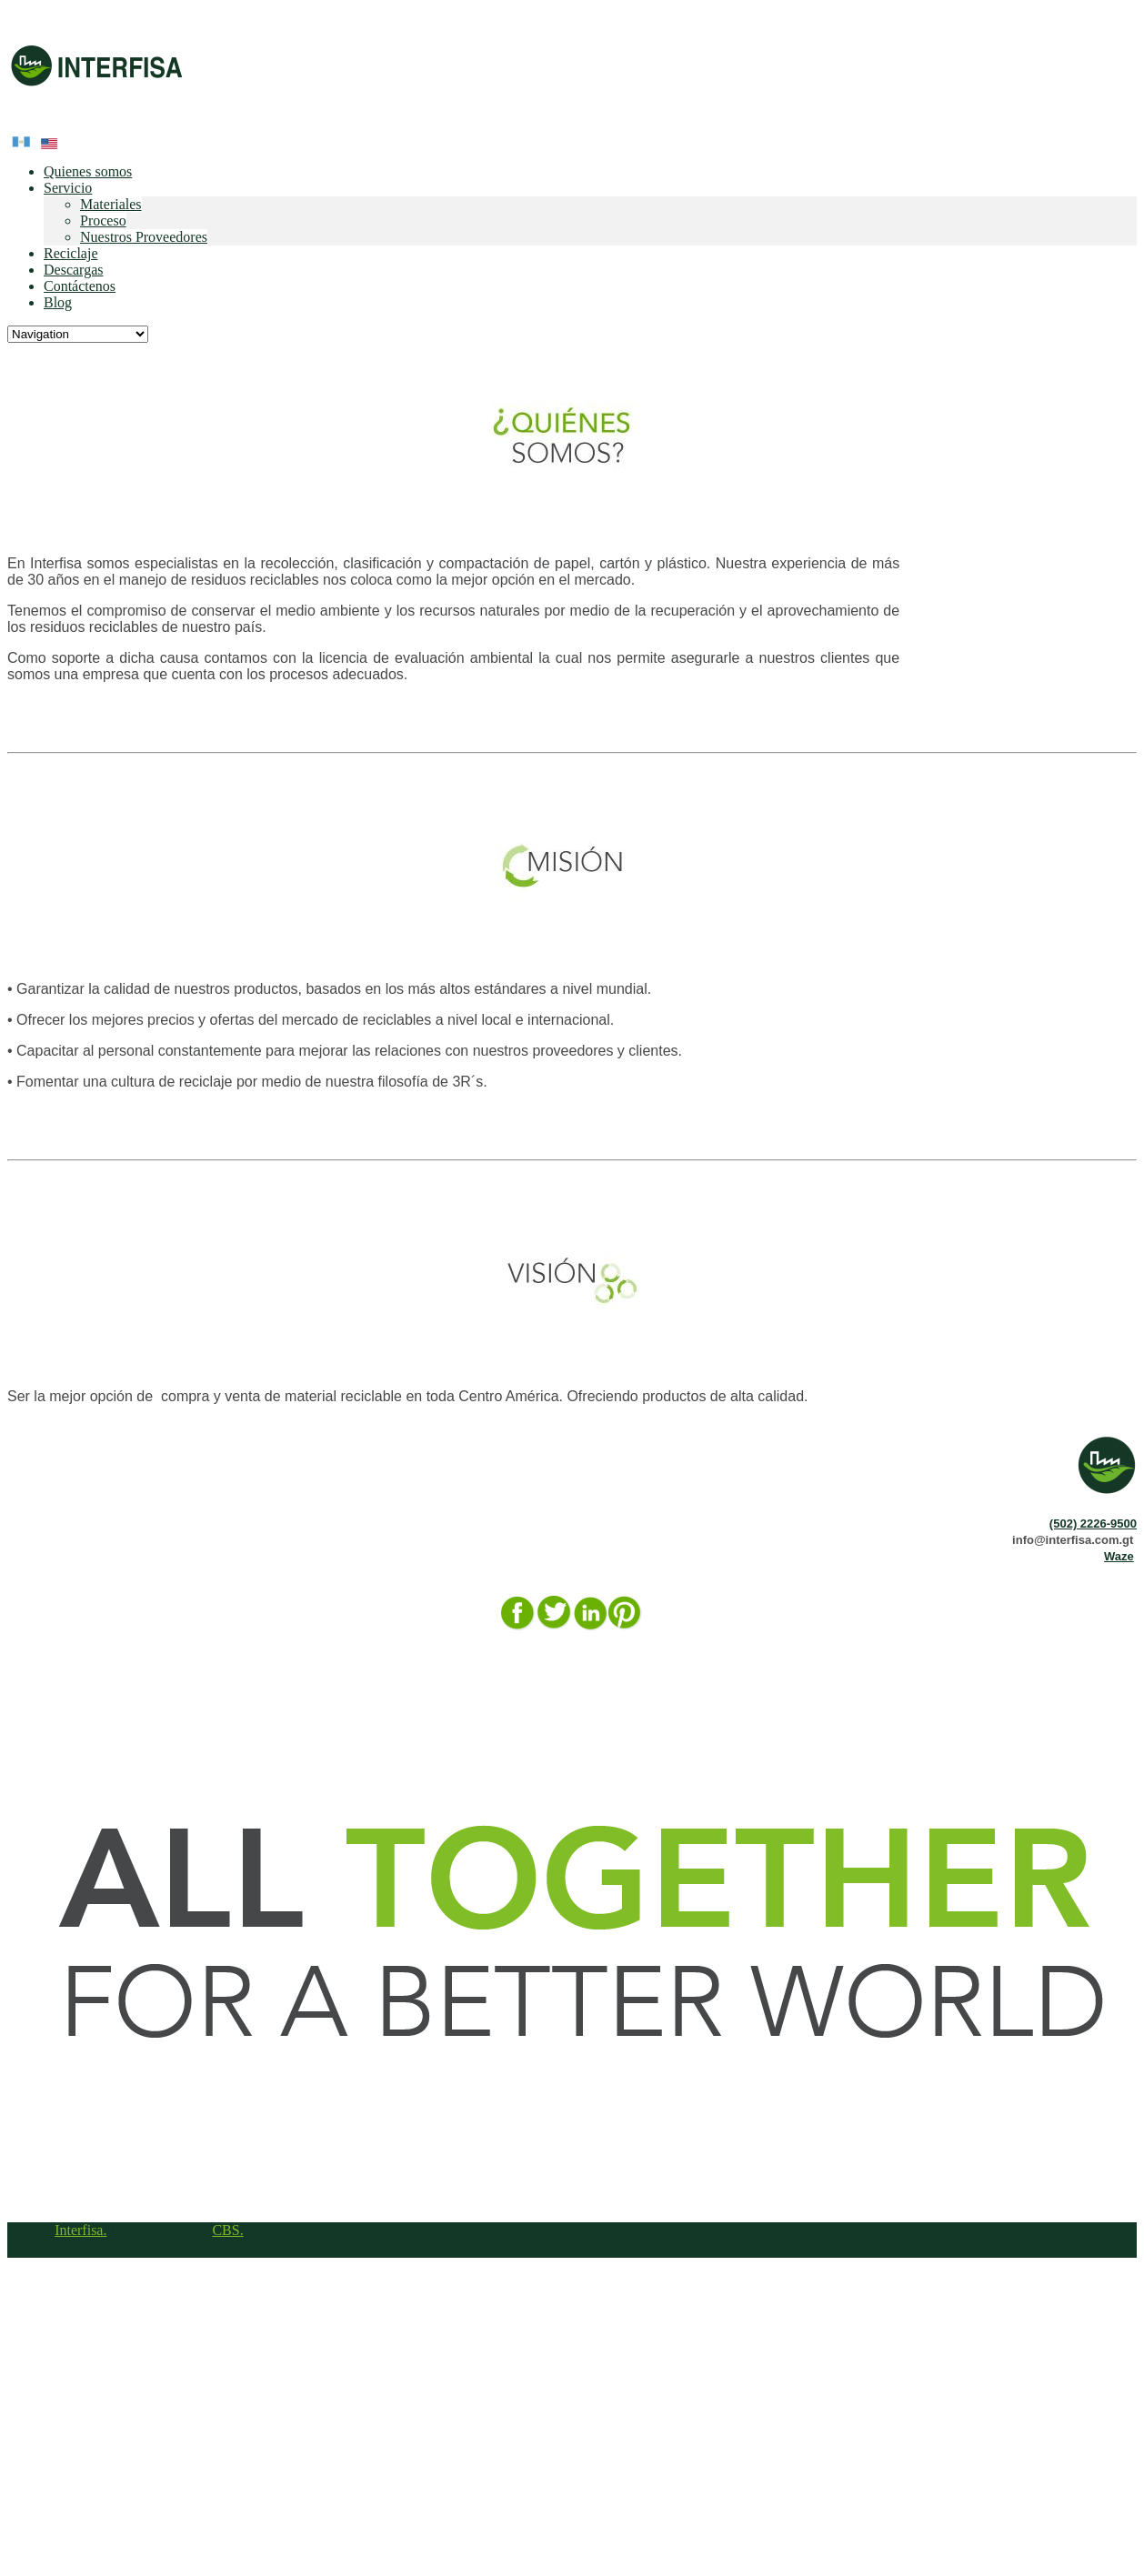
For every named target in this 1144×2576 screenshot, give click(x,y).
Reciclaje (71, 253)
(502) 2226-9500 (1093, 1523)
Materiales (111, 204)
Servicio (68, 187)
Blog (58, 302)
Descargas (73, 269)
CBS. (227, 2230)
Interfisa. (80, 2230)
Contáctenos (79, 286)
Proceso (103, 220)
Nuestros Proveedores (143, 237)
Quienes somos (88, 171)
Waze (1119, 1556)
